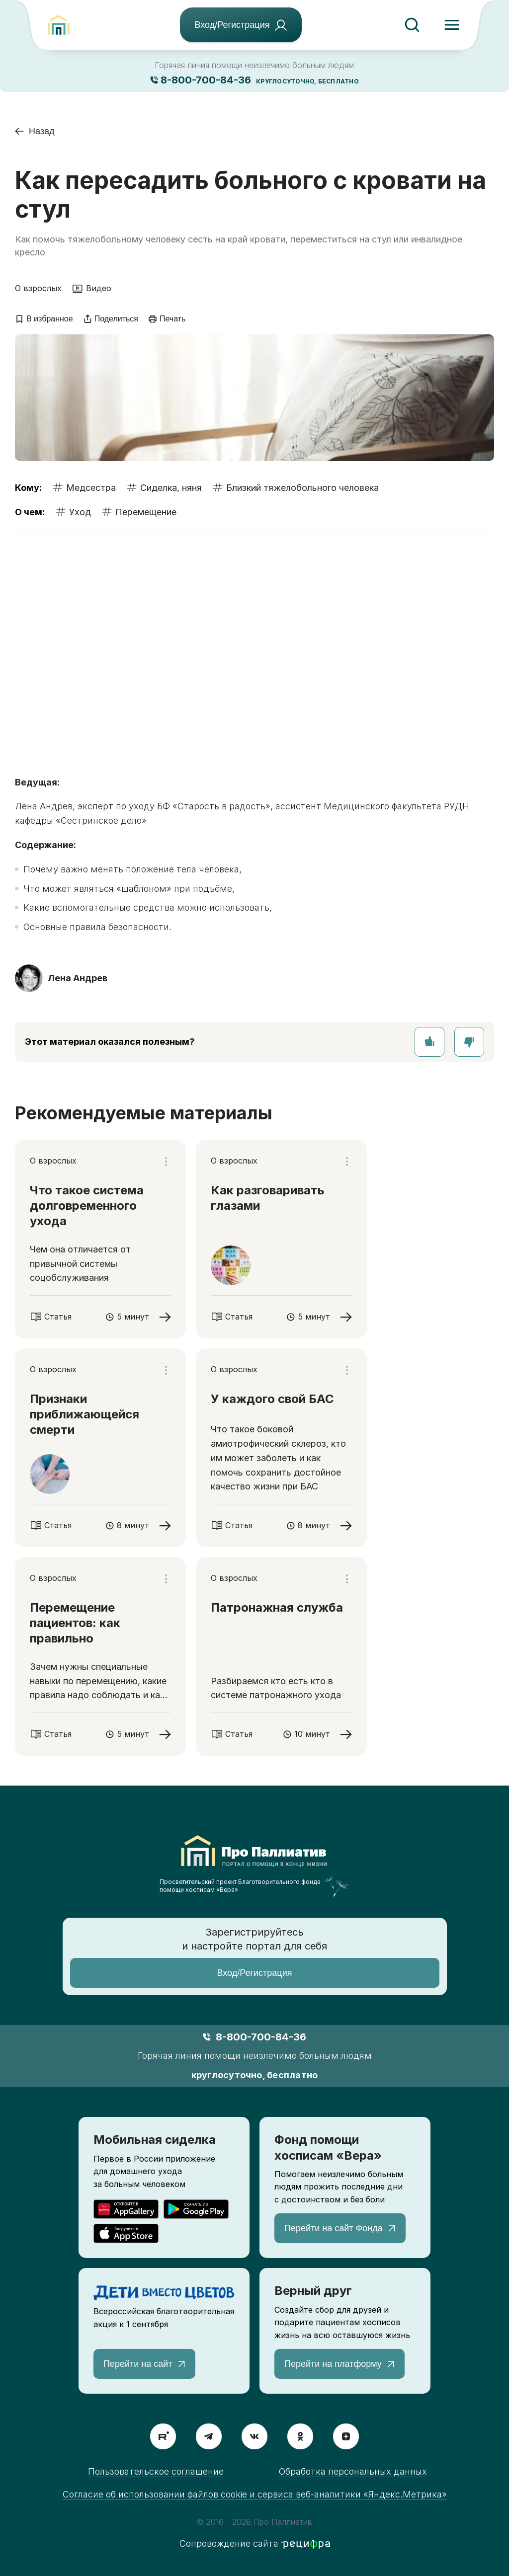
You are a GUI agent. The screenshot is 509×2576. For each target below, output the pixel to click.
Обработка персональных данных (353, 2471)
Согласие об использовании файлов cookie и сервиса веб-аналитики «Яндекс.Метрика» (255, 2494)
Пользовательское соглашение (156, 2471)
